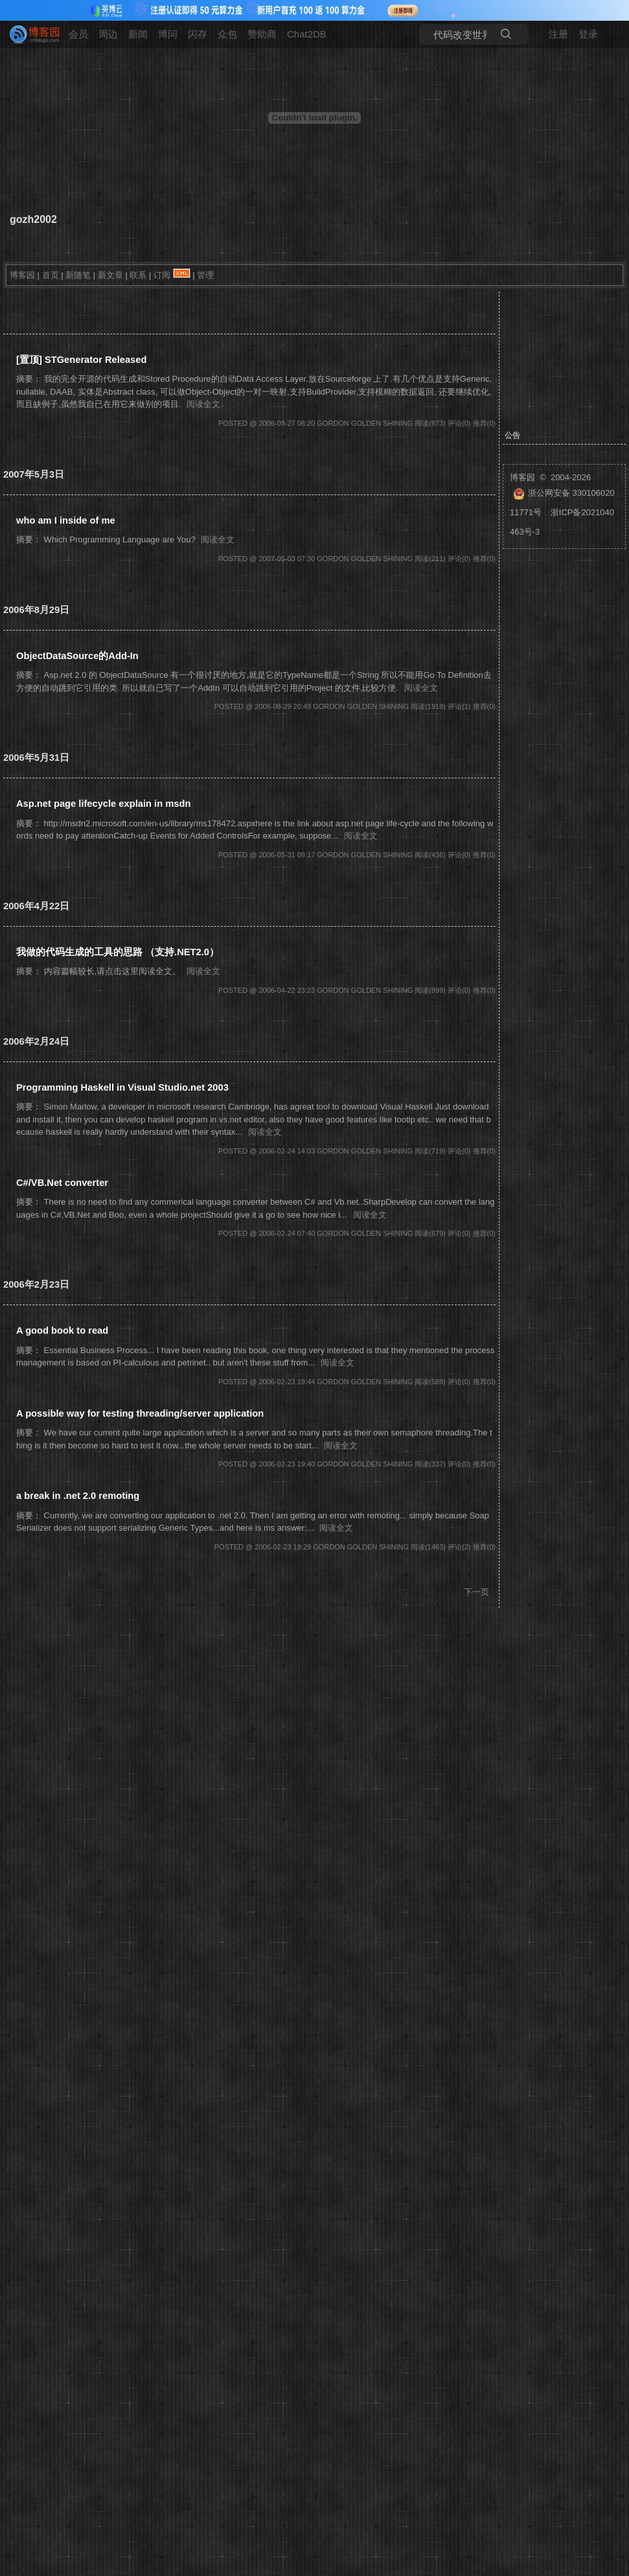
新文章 (110, 275)
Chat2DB (306, 34)
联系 (138, 275)
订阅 (162, 275)
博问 (167, 34)
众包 (227, 34)
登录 (588, 34)
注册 (558, 34)
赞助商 (262, 34)
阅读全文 (203, 404)
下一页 (476, 1592)
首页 (50, 275)
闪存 (197, 34)
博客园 (22, 275)
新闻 (138, 34)
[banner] (29, 34)
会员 (78, 34)
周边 (108, 34)
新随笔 (78, 275)
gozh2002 (33, 219)
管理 (205, 275)
